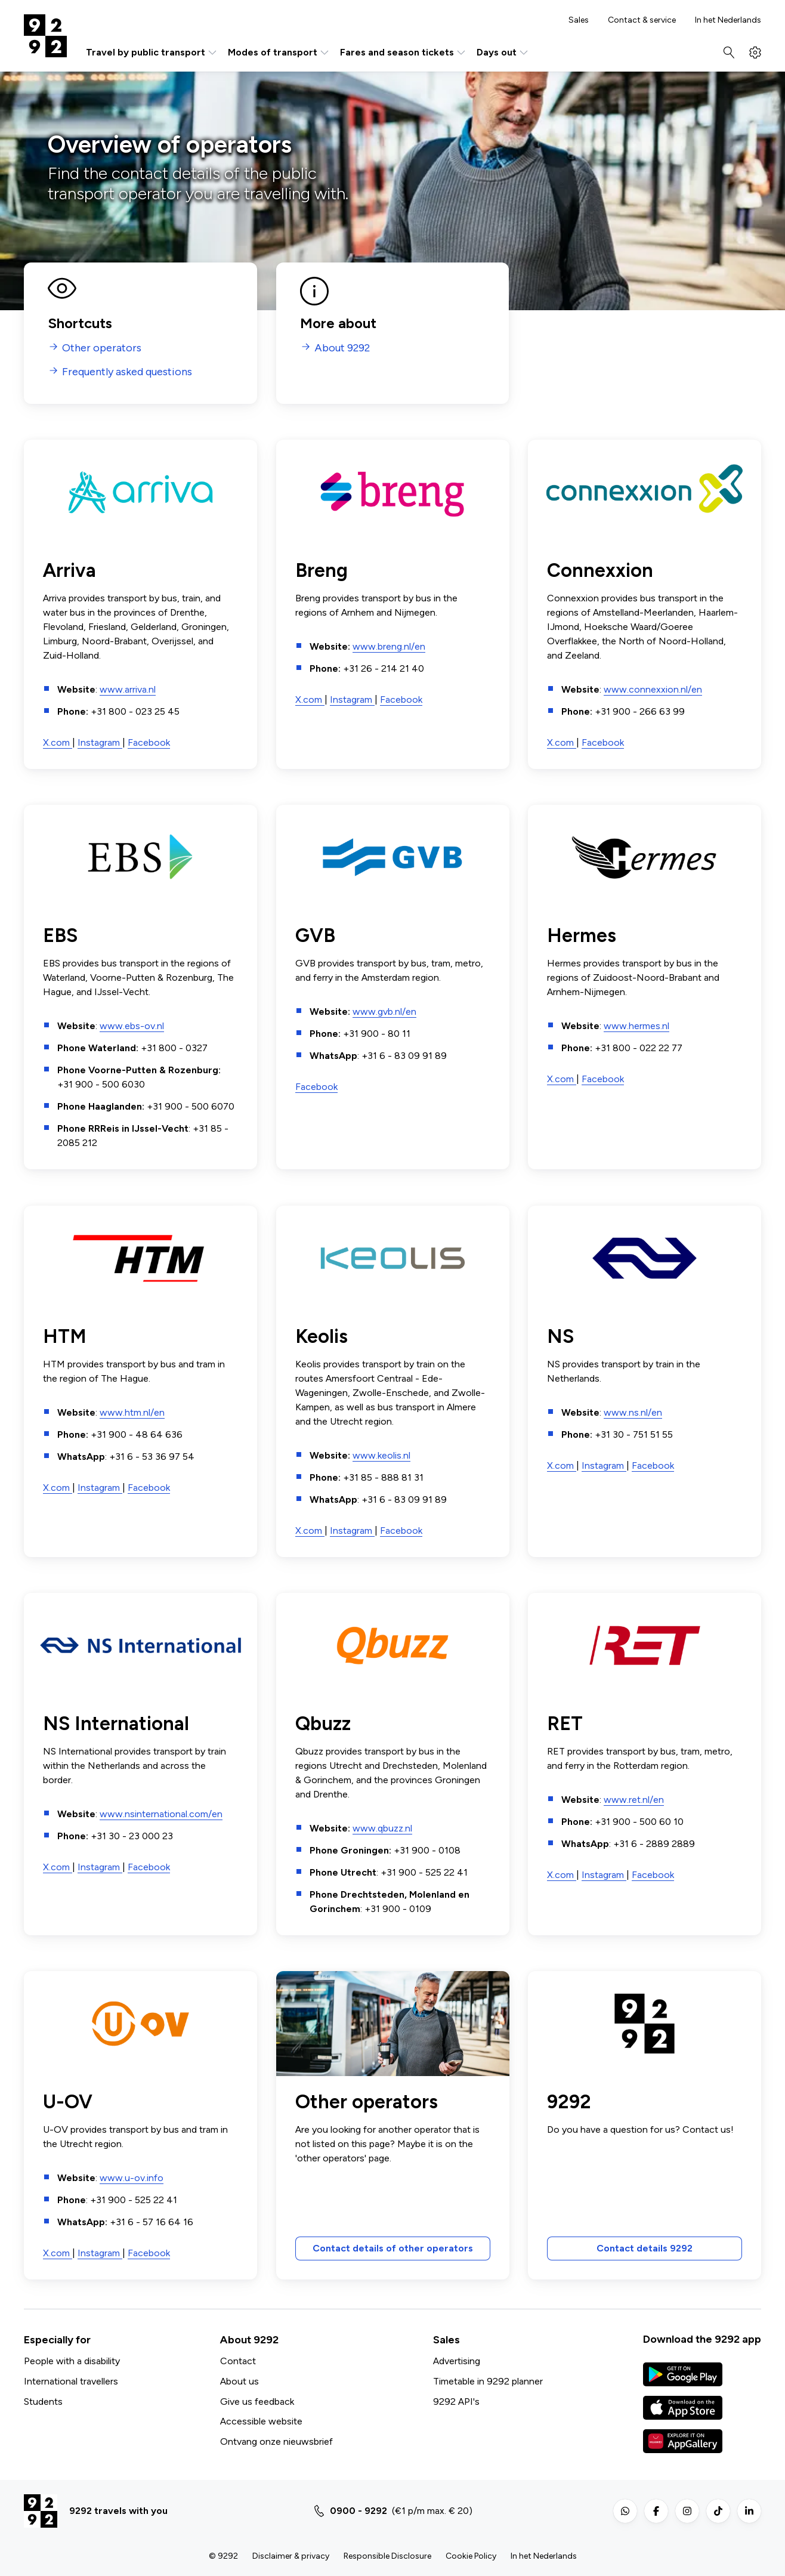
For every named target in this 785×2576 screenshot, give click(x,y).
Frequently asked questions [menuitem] (127, 372)
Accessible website (261, 2421)
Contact (238, 2361)
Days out (503, 52)
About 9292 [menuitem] (342, 348)
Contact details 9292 (645, 2248)
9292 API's (456, 2401)
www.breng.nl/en (389, 646)
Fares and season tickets (403, 52)
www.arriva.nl (128, 689)
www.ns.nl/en (633, 1412)
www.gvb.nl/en (384, 1012)
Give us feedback (257, 2401)
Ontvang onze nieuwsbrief (276, 2441)
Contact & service (642, 20)
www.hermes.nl (636, 1026)
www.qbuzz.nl (382, 1828)
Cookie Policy (471, 2556)
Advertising (456, 2361)
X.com (57, 742)
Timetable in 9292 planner (488, 2381)
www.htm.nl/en (132, 1412)
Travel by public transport (152, 52)
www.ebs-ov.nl (132, 1026)
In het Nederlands (728, 20)
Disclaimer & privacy (290, 2556)
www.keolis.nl (381, 1455)
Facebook (149, 742)
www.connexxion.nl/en (653, 689)
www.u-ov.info (131, 2178)
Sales (578, 20)
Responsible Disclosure (387, 2556)
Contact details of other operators (392, 2248)
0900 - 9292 (358, 2510)
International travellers (71, 2381)
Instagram (100, 742)
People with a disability (72, 2361)
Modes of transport (279, 52)
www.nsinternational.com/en (161, 1814)
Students (43, 2401)
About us (239, 2381)
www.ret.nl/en (634, 1799)
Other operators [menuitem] (101, 348)
